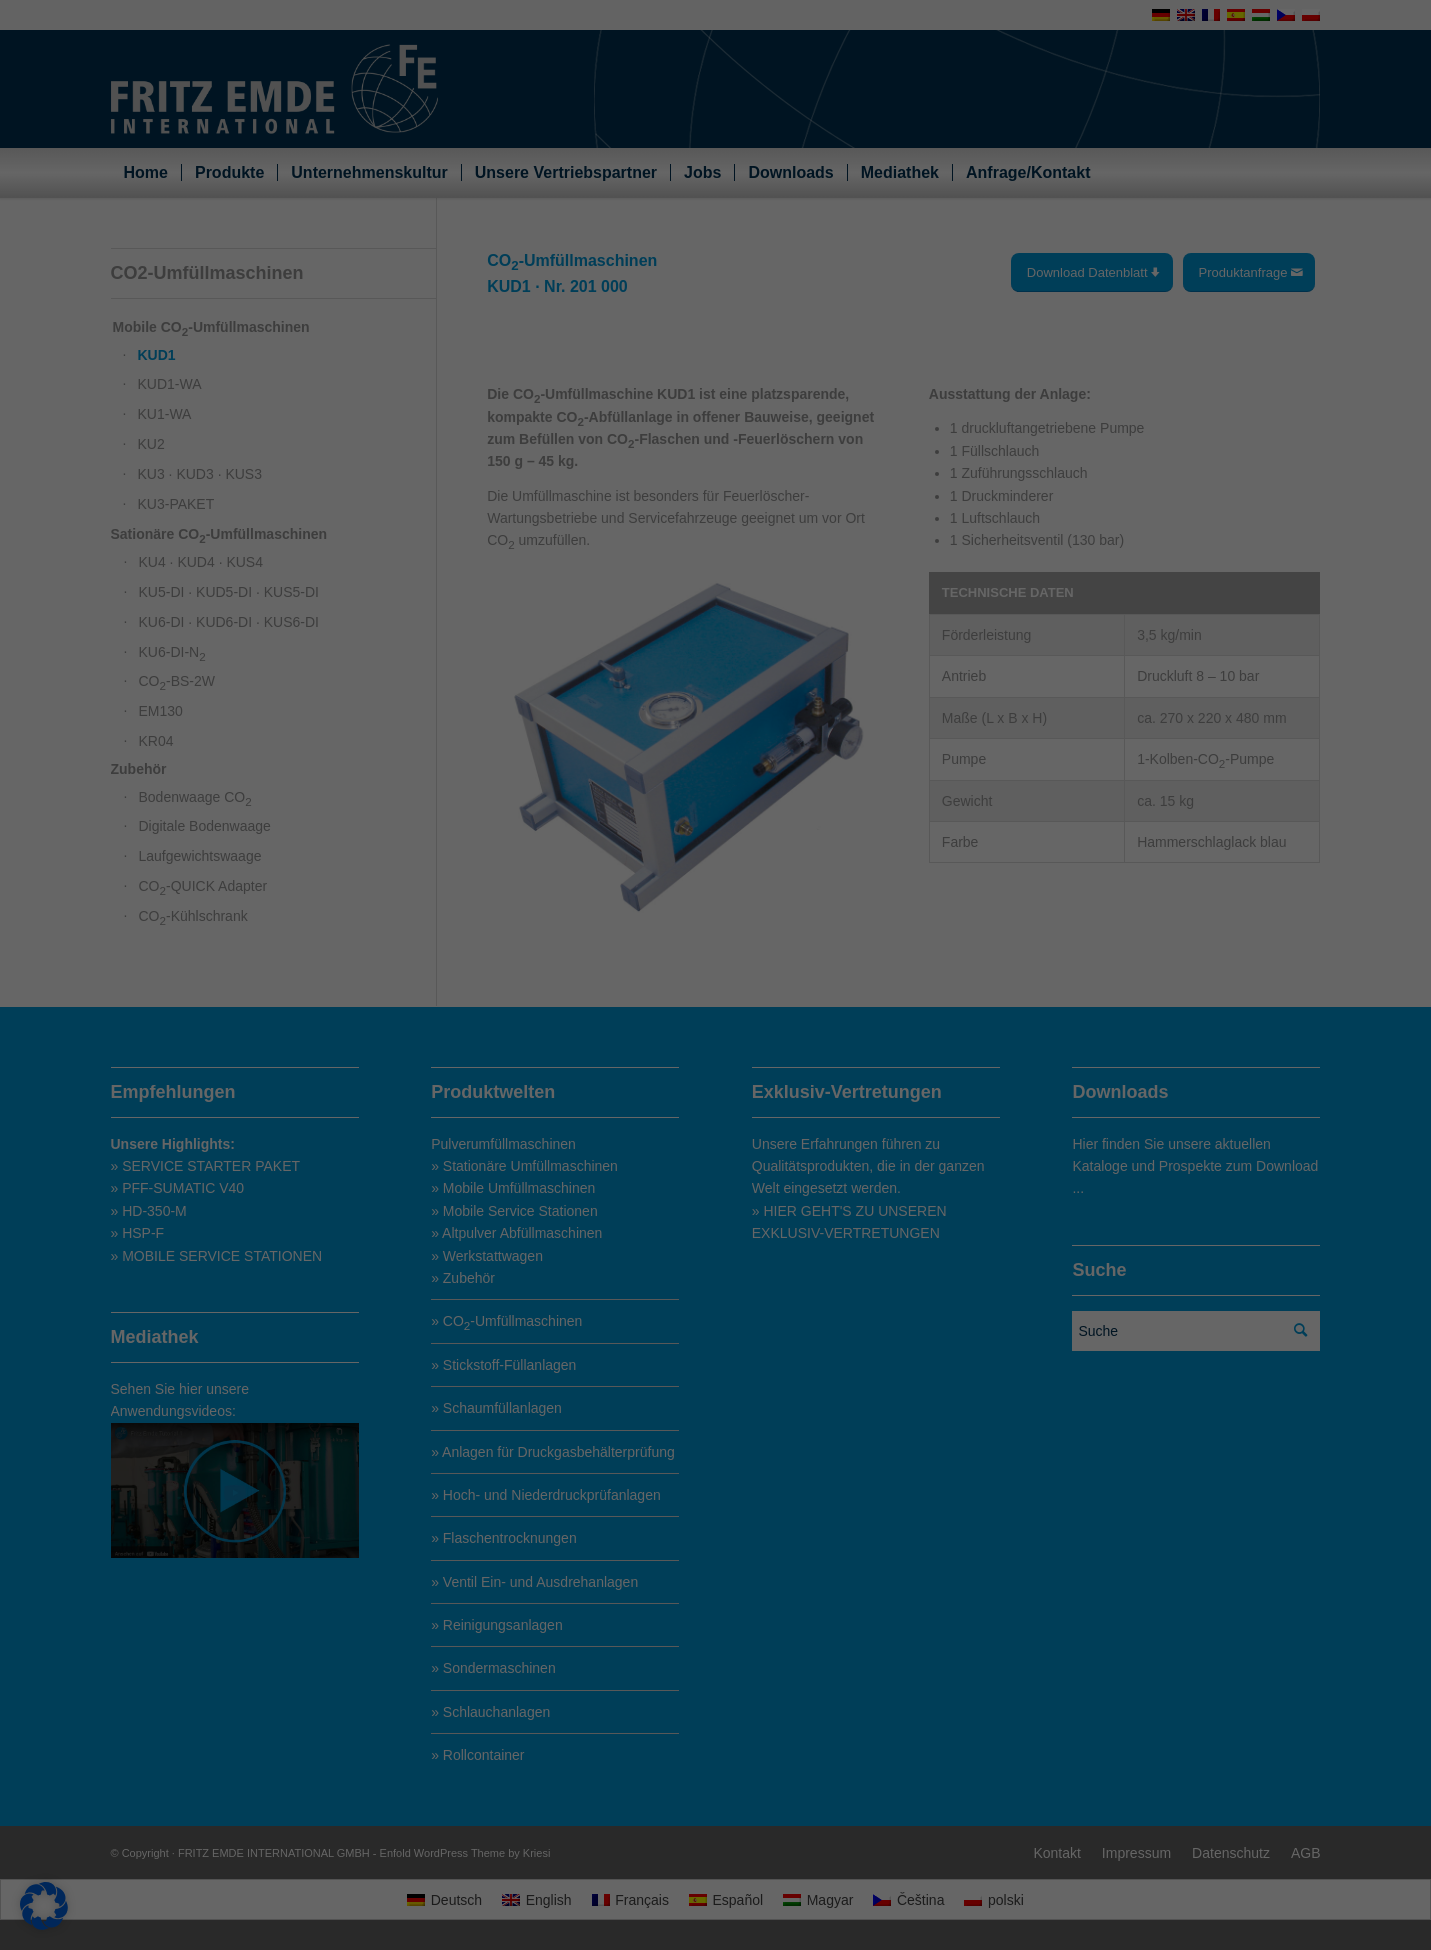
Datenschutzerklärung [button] (723, 1212)
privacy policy (524, 884)
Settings (541, 901)
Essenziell (777, 749)
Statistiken (778, 835)
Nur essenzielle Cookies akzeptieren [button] (715, 1120)
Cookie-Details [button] (643, 1212)
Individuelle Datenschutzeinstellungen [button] (715, 1171)
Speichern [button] (908, 1069)
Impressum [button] (795, 1212)
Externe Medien (791, 921)
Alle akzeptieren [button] (523, 1069)
